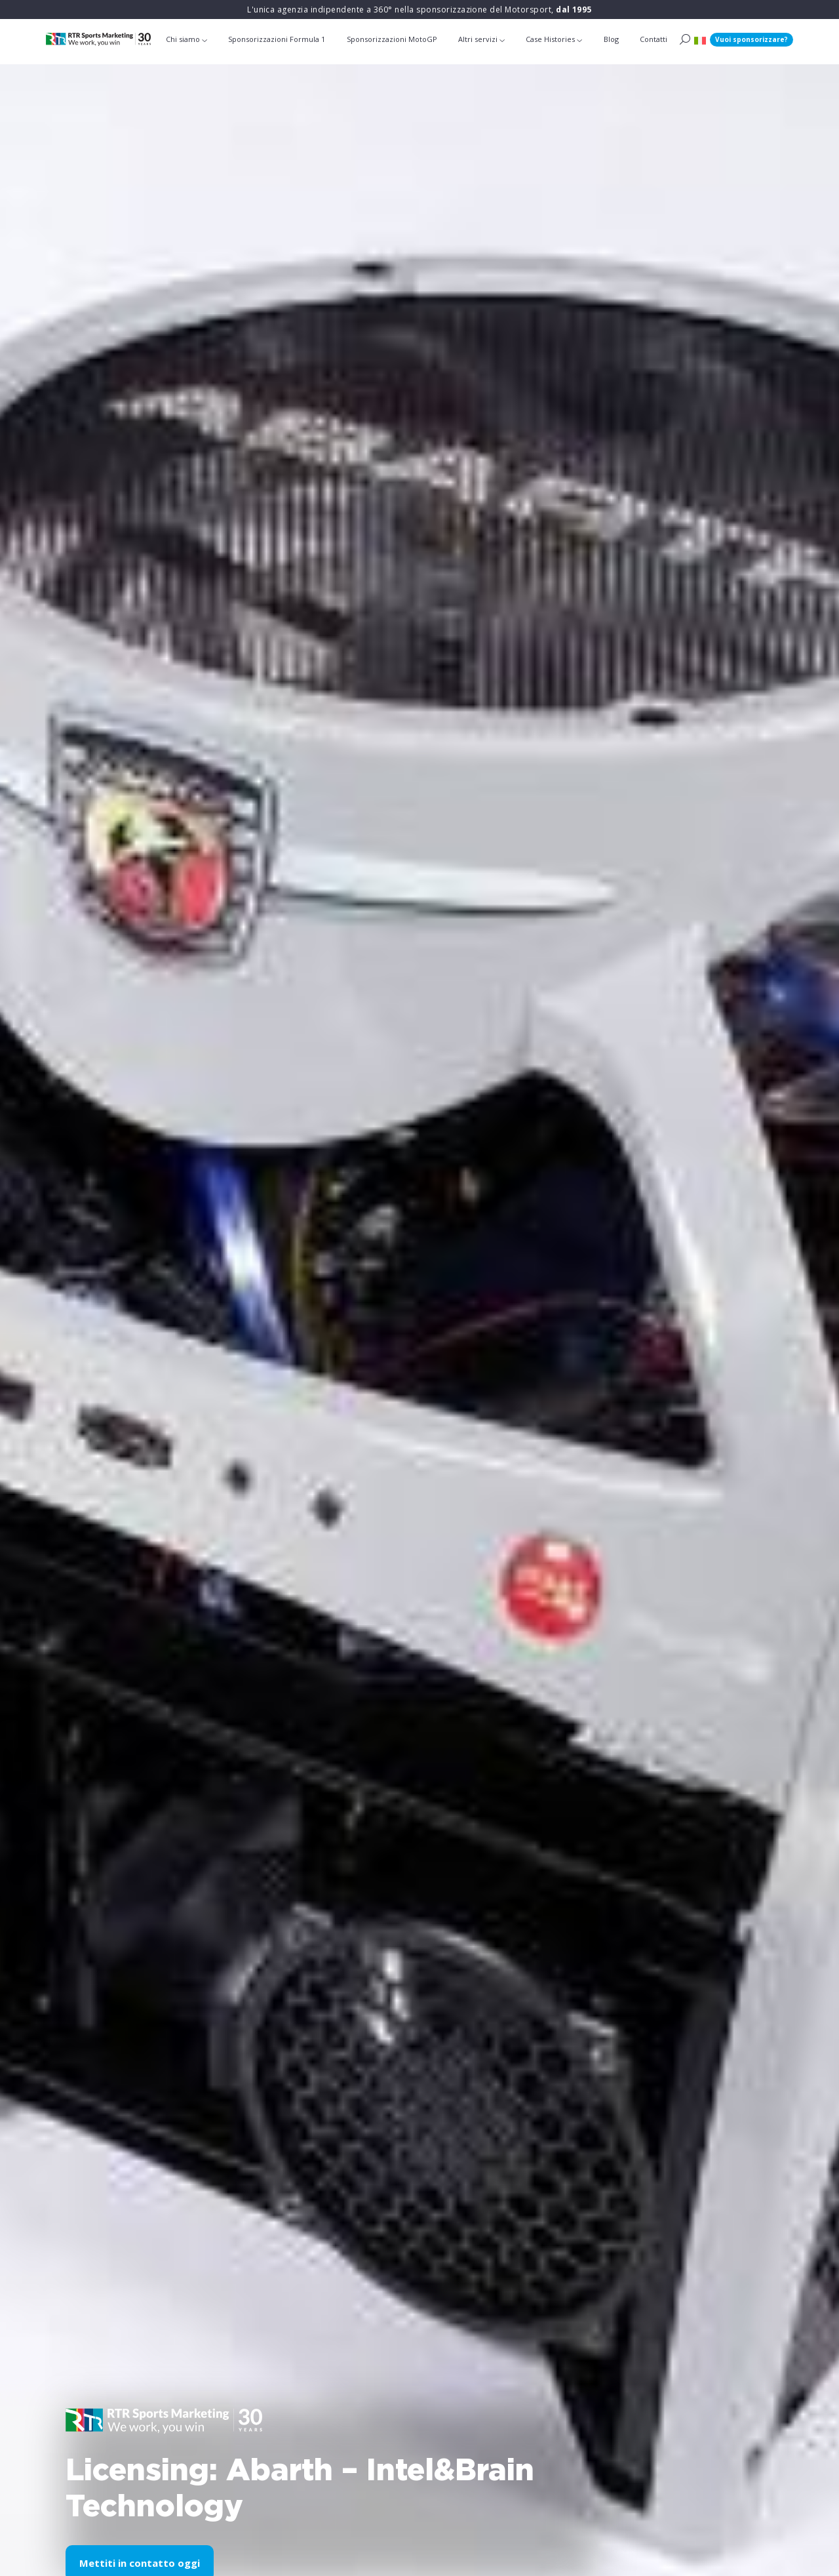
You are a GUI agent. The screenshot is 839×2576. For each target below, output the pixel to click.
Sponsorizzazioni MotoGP (392, 39)
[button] (700, 40)
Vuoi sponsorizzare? (751, 39)
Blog (611, 39)
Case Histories (550, 39)
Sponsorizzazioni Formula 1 (276, 39)
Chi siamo (183, 39)
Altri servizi (478, 39)
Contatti (653, 39)
